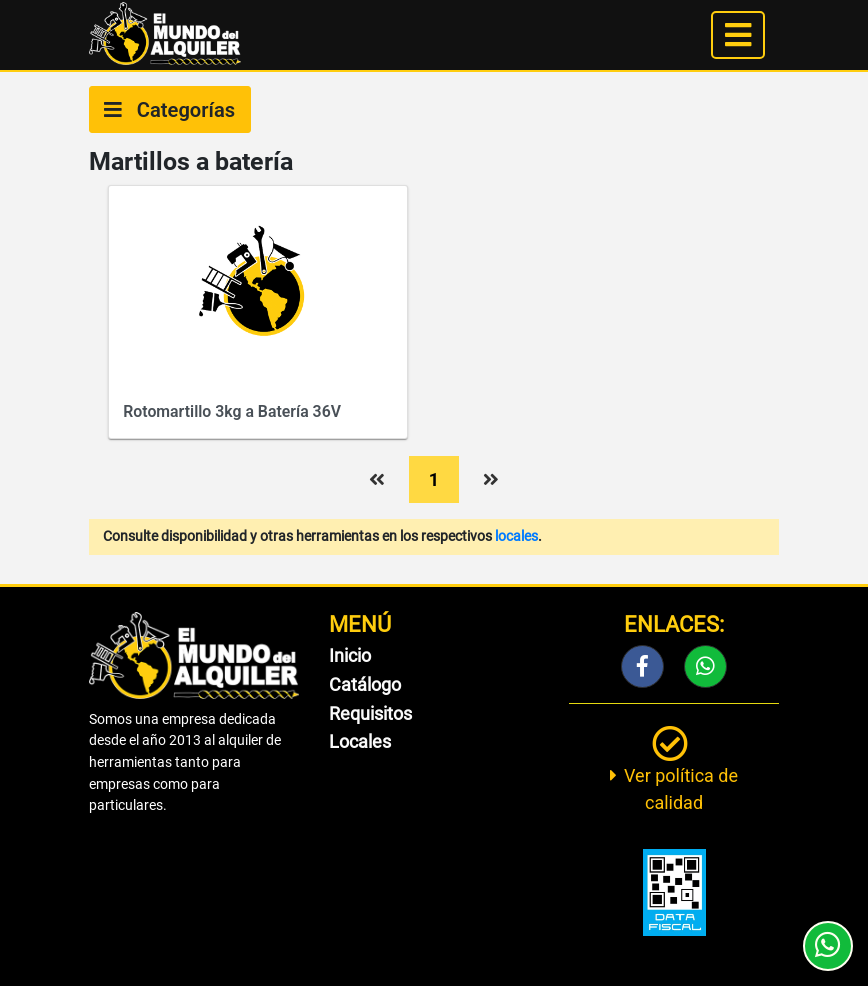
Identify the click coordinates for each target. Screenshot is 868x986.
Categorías (169, 110)
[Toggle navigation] (738, 35)
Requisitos (370, 713)
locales (516, 536)
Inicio (350, 655)
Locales (360, 741)
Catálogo (365, 684)
